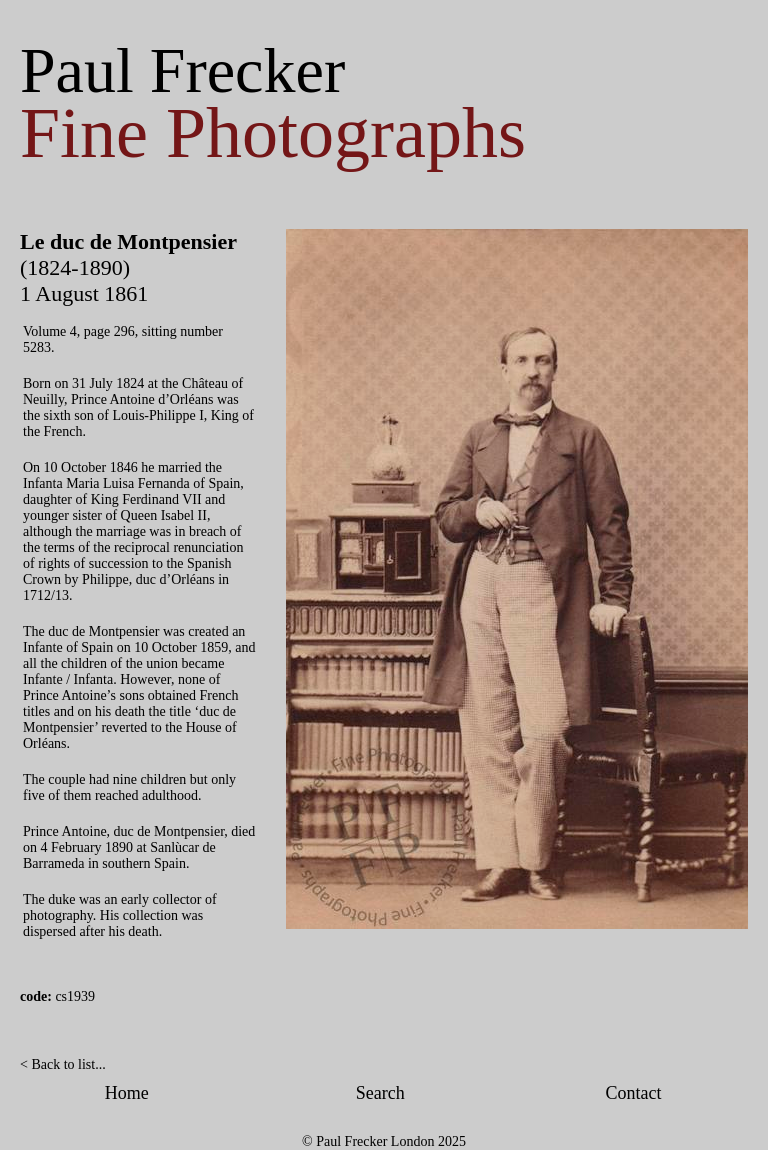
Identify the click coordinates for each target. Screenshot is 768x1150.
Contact (634, 1093)
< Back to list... (63, 1064)
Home (127, 1093)
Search (380, 1093)
